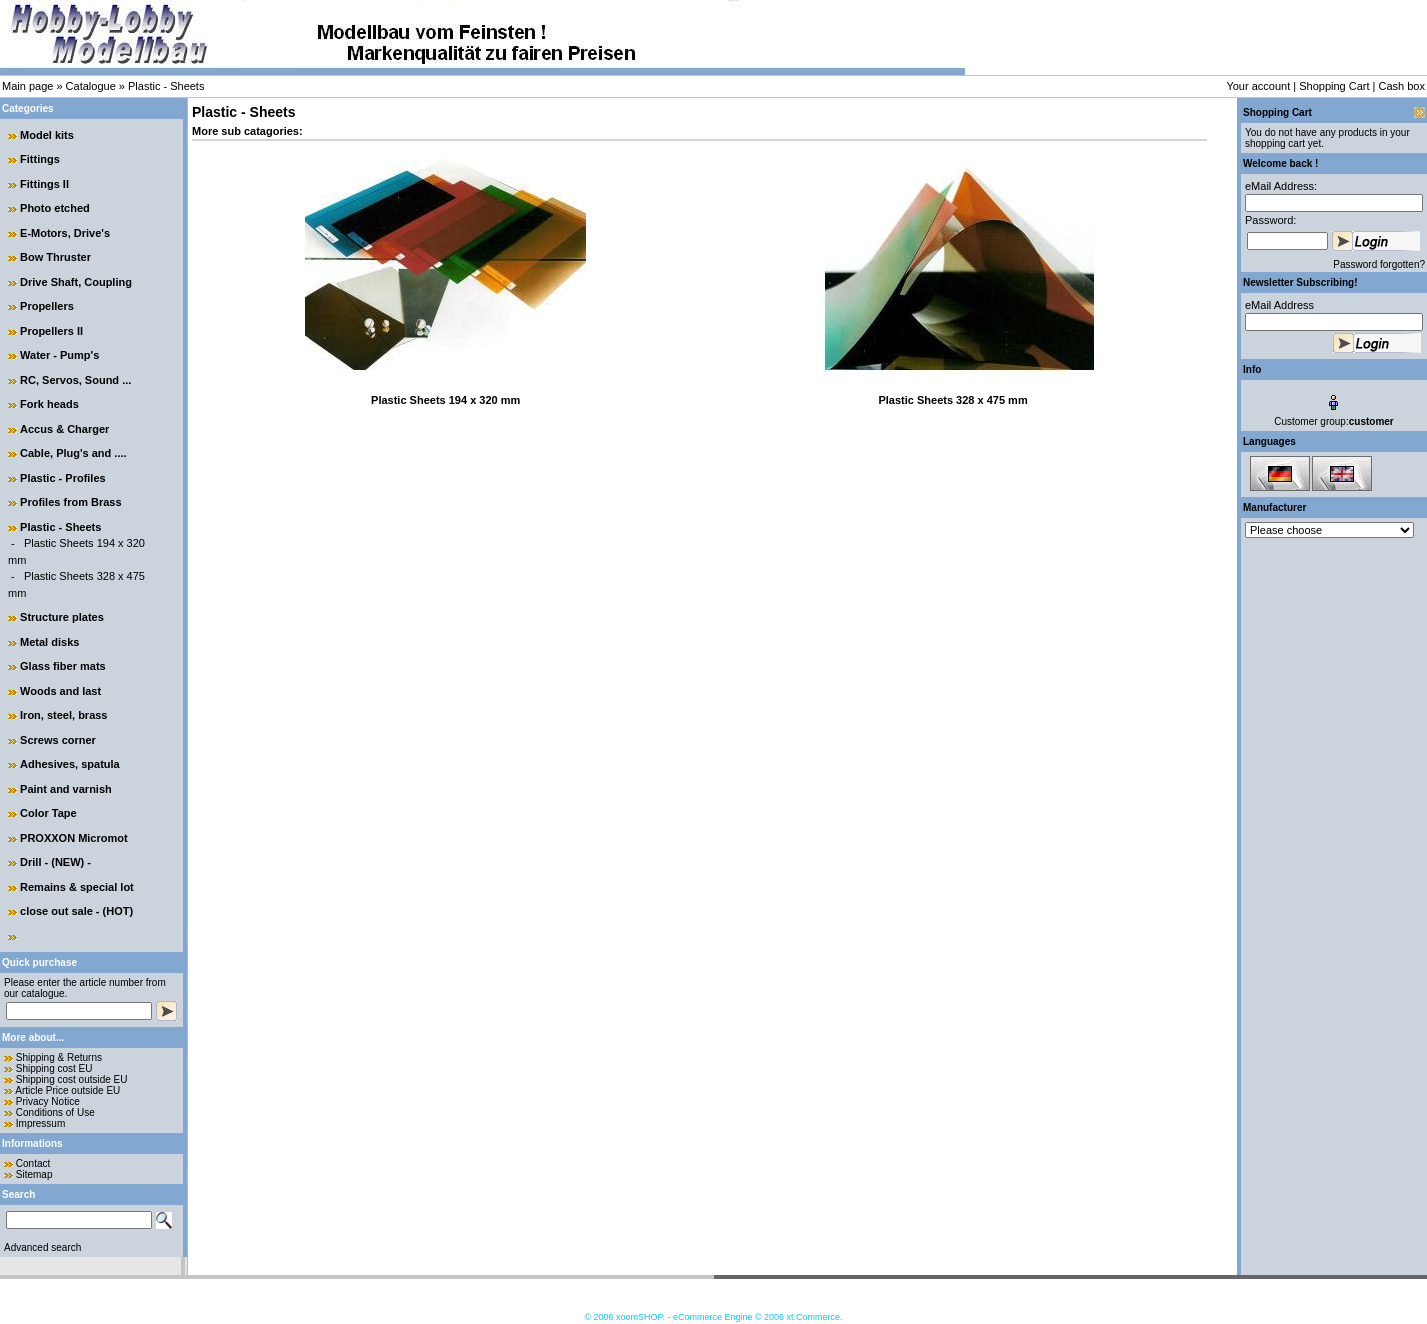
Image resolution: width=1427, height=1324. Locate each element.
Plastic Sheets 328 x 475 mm (952, 400)
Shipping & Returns (59, 1057)
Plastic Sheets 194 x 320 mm (445, 400)
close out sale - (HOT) (76, 911)
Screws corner (58, 740)
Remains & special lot (77, 887)
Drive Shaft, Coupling (76, 282)
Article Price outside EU (67, 1090)
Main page (27, 86)
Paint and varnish (66, 789)
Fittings (40, 159)
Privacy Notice (48, 1101)
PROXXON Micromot (74, 838)
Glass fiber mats (63, 666)
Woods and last (60, 691)
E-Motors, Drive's (65, 233)
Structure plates (62, 617)
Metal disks (49, 642)
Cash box (1402, 86)
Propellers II (51, 331)
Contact (33, 1163)
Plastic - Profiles (63, 478)
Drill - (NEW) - (55, 862)
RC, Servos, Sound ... (75, 380)
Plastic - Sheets (166, 86)
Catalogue (91, 86)
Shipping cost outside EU (72, 1079)
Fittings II (44, 184)
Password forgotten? (1379, 264)
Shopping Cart (1334, 86)
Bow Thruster (55, 257)
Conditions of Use (55, 1112)
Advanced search (42, 1247)
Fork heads (49, 404)
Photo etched (55, 208)
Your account (1258, 86)
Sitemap (34, 1174)
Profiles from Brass (70, 502)
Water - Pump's (59, 355)
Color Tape (48, 813)
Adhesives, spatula (70, 764)
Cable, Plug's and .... (73, 453)
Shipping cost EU (54, 1068)
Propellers (47, 306)
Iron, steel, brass (63, 715)
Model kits (47, 135)
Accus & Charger (64, 429)
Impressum (40, 1123)
